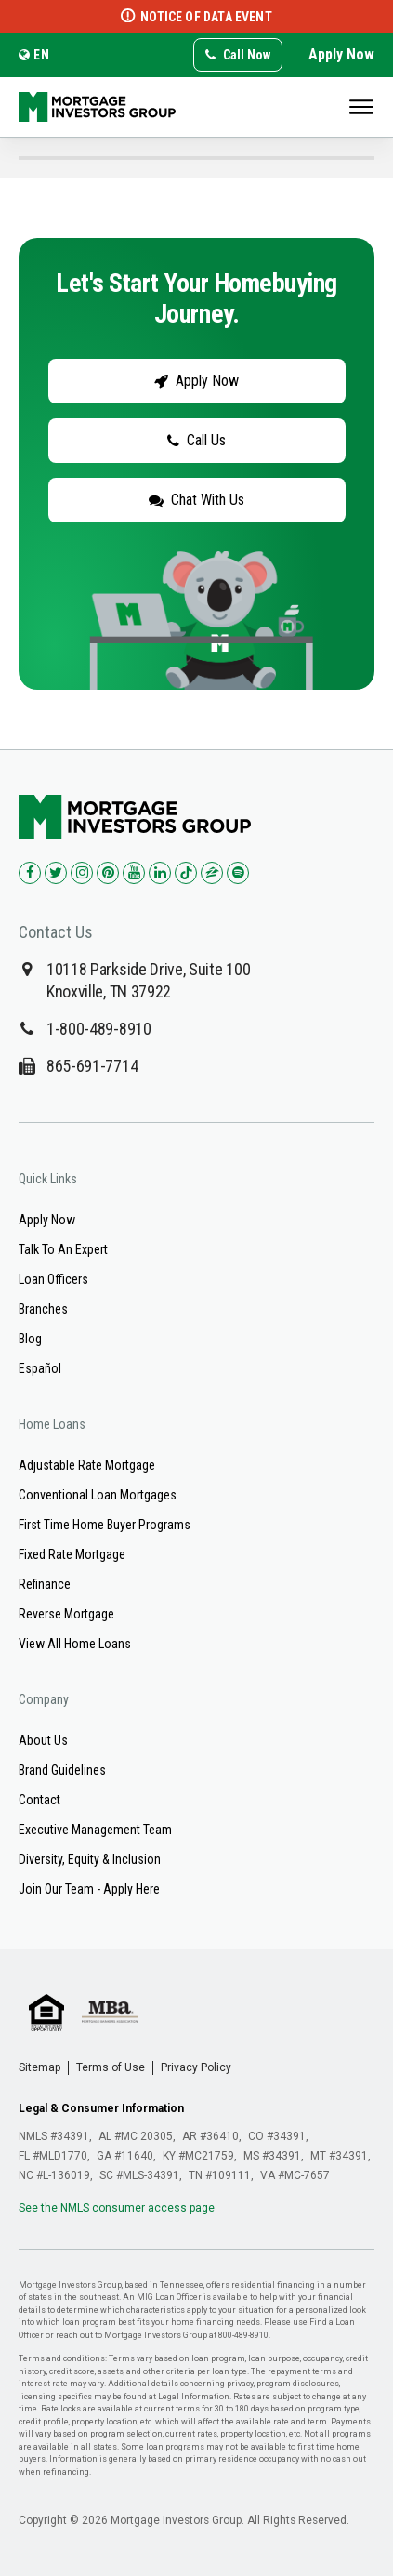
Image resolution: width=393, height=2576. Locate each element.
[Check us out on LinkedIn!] (160, 873)
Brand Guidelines (62, 1770)
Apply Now (341, 54)
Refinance (45, 1584)
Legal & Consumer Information (101, 2108)
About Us (43, 1740)
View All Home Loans (75, 1643)
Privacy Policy (196, 2067)
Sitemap (39, 2067)
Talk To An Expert (63, 1249)
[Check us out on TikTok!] (186, 873)
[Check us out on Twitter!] (56, 873)
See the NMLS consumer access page (117, 2207)
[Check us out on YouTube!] (134, 873)
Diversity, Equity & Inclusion (90, 1859)
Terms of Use (110, 2067)
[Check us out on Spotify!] (238, 873)
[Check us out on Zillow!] (212, 873)
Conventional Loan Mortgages (98, 1494)
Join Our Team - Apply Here (89, 1889)
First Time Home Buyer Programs (104, 1524)
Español (40, 1368)
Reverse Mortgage (66, 1613)
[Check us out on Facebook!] (30, 873)
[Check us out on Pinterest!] (108, 873)
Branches (43, 1308)
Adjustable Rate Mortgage (87, 1465)
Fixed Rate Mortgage (72, 1554)
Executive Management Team (95, 1829)
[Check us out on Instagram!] (82, 873)
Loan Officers (53, 1279)
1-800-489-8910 (98, 1028)
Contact (39, 1799)
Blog (30, 1338)
